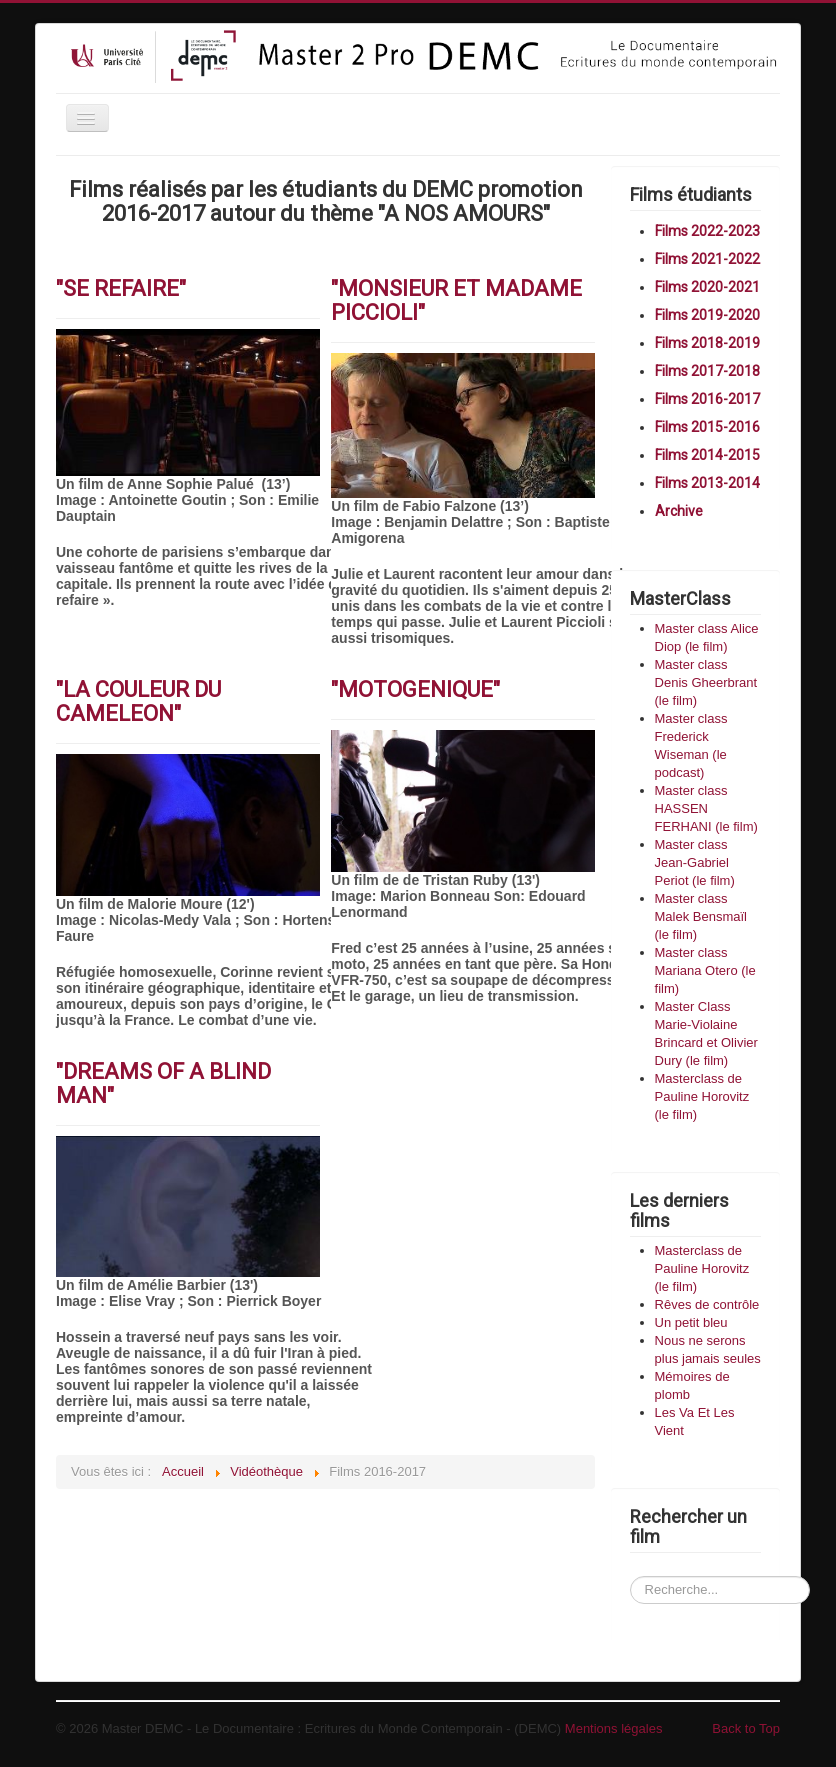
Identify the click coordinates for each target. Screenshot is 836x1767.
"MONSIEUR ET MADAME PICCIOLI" (456, 300)
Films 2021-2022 (707, 259)
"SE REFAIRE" (121, 288)
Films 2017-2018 (707, 371)
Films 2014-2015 (707, 455)
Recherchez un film (630, 1558)
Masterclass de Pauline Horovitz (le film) (702, 1096)
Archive (679, 511)
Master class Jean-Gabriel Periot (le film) (695, 862)
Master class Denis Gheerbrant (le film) (706, 682)
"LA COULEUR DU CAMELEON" (138, 701)
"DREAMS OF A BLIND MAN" (163, 1083)
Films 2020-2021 (707, 287)
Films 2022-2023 (707, 231)
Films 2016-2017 (707, 399)
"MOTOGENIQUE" (415, 689)
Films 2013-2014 (707, 483)
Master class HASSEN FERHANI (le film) (706, 808)
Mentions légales (614, 1728)
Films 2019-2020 (707, 315)
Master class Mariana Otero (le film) (705, 970)
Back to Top (746, 1728)
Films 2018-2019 (707, 343)
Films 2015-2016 (707, 427)
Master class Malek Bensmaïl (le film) (701, 916)
